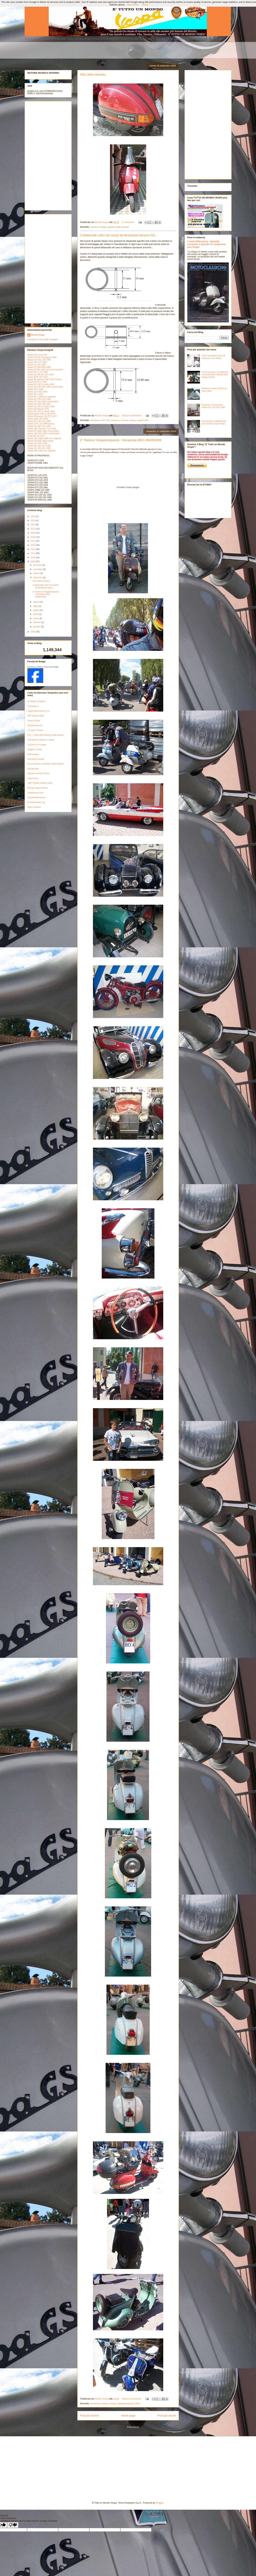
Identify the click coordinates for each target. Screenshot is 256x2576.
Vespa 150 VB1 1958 (37, 443)
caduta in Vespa (98, 227)
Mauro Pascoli (34, 807)
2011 (33, 553)
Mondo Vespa (37, 335)
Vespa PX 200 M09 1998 (39, 367)
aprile (36, 614)
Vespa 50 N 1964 (35, 389)
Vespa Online (33, 720)
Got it (145, 4)
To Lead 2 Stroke (35, 730)
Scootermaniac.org (36, 802)
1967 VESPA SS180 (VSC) (40, 783)
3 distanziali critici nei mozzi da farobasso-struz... (45, 586)
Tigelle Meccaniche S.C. (38, 711)
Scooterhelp (33, 769)
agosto (36, 602)
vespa (132, 420)
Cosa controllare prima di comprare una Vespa (213, 356)
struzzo (124, 420)
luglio (35, 606)
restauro (115, 420)
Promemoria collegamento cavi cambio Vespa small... (214, 422)
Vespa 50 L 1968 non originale (41, 396)
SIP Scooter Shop (35, 716)
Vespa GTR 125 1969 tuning (40, 423)
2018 (33, 524)
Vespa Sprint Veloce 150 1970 (41, 414)
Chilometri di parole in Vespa (40, 740)
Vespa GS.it (32, 778)
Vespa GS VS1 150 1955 (39, 360)
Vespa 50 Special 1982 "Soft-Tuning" (44, 379)
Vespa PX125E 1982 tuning (40, 441)
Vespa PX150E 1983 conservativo (43, 431)
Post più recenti (89, 2415)
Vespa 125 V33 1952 (37, 362)
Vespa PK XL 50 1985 (37, 372)
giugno (36, 610)
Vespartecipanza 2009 (128, 2403)
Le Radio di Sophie (36, 701)
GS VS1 (106, 420)
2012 (33, 549)
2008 (33, 631)
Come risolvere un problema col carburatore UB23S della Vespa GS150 (215, 374)
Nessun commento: (132, 415)
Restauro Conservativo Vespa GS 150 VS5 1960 (213, 406)
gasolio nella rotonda (118, 227)
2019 (33, 520)
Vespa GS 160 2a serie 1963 (40, 384)
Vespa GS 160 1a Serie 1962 (41, 411)
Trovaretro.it (33, 706)
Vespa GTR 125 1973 (37, 377)
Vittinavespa (33, 754)
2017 (33, 529)
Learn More (132, 4)
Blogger (159, 2502)
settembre (38, 577)
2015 (33, 537)
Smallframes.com (35, 793)
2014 (33, 541)
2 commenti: (128, 222)
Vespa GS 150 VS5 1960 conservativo (45, 387)
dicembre (37, 565)
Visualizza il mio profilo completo (42, 339)
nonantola (95, 2403)
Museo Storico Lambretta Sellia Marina (45, 764)
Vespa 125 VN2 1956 (37, 392)
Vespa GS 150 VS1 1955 (39, 426)
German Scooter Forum (38, 773)
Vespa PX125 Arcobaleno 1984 (42, 357)
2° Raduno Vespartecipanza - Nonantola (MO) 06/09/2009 (120, 440)
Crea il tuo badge (51, 667)
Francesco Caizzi (34, 667)
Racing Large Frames (37, 788)
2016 (33, 533)
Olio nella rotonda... (94, 74)
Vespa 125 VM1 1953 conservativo (43, 433)
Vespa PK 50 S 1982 (37, 382)
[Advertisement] (110, 50)
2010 (33, 557)
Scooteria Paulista (35, 759)
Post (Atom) (133, 2427)
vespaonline (143, 420)
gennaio (37, 626)
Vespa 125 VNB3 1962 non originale (44, 438)
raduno (105, 2403)
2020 (33, 516)
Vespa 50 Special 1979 (38, 409)
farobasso (95, 420)
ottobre (36, 573)
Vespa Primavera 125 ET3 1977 (42, 416)
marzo (36, 618)
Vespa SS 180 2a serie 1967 (40, 374)
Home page (128, 2415)
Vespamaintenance (36, 797)
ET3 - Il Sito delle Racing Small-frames (45, 735)
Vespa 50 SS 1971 (36, 436)
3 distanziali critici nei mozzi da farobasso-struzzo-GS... (119, 235)
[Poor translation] (12, 2525)
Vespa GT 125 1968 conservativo (43, 401)
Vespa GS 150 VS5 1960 (39, 399)
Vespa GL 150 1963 (36, 364)
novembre (38, 569)
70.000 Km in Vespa (36, 744)
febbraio (37, 622)
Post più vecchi (167, 2415)
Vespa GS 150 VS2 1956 (39, 421)
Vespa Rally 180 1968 (37, 419)
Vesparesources (35, 725)
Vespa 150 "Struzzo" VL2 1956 (41, 428)
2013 (33, 545)
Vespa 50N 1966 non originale (41, 450)
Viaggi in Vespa (34, 749)
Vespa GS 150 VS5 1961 (39, 404)
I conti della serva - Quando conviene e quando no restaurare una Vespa (206, 244)
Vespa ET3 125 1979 (37, 355)
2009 (33, 561)
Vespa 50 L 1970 (35, 394)
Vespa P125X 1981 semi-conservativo (45, 369)
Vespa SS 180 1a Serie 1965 (40, 406)
